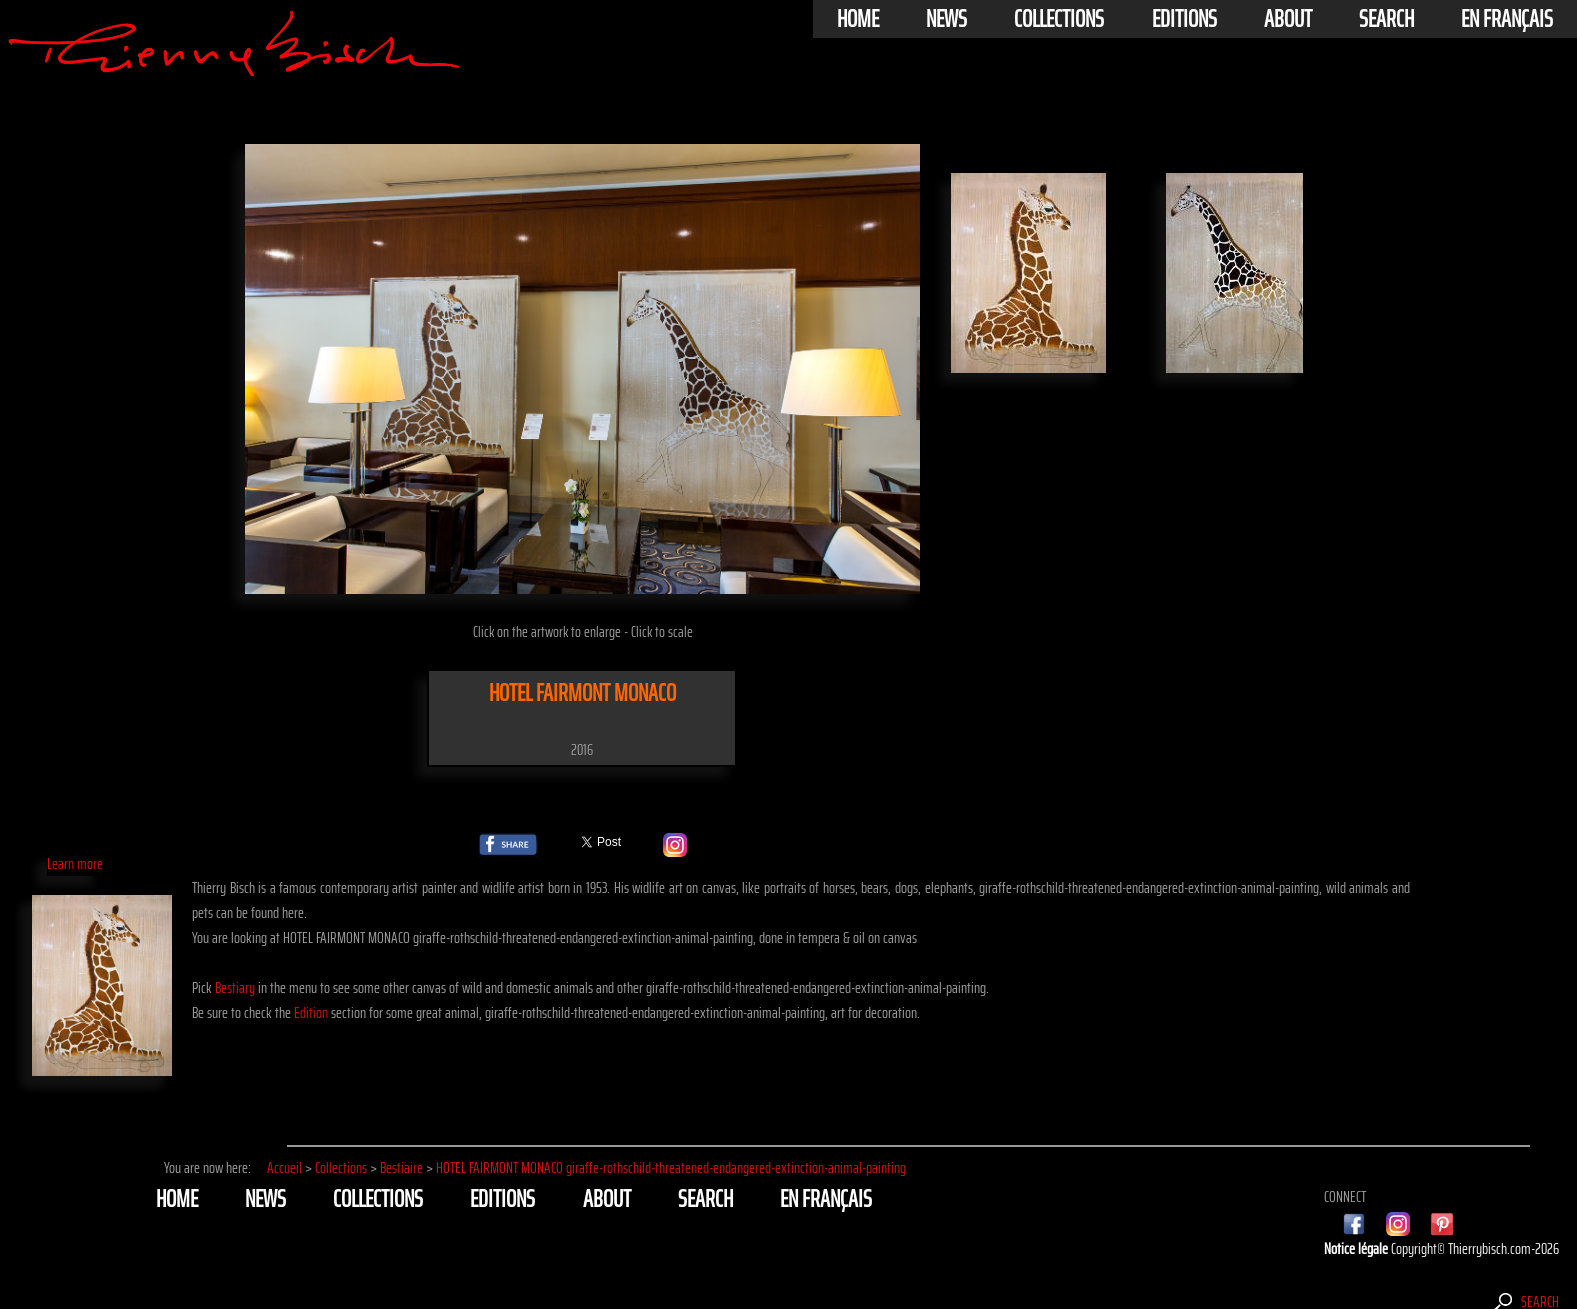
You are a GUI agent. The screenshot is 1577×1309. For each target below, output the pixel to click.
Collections (1059, 19)
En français (1507, 19)
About (1288, 19)
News (946, 19)
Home (858, 19)
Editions (1184, 19)
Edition (311, 1012)
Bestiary (235, 987)
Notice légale (1357, 1248)
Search (1386, 19)
